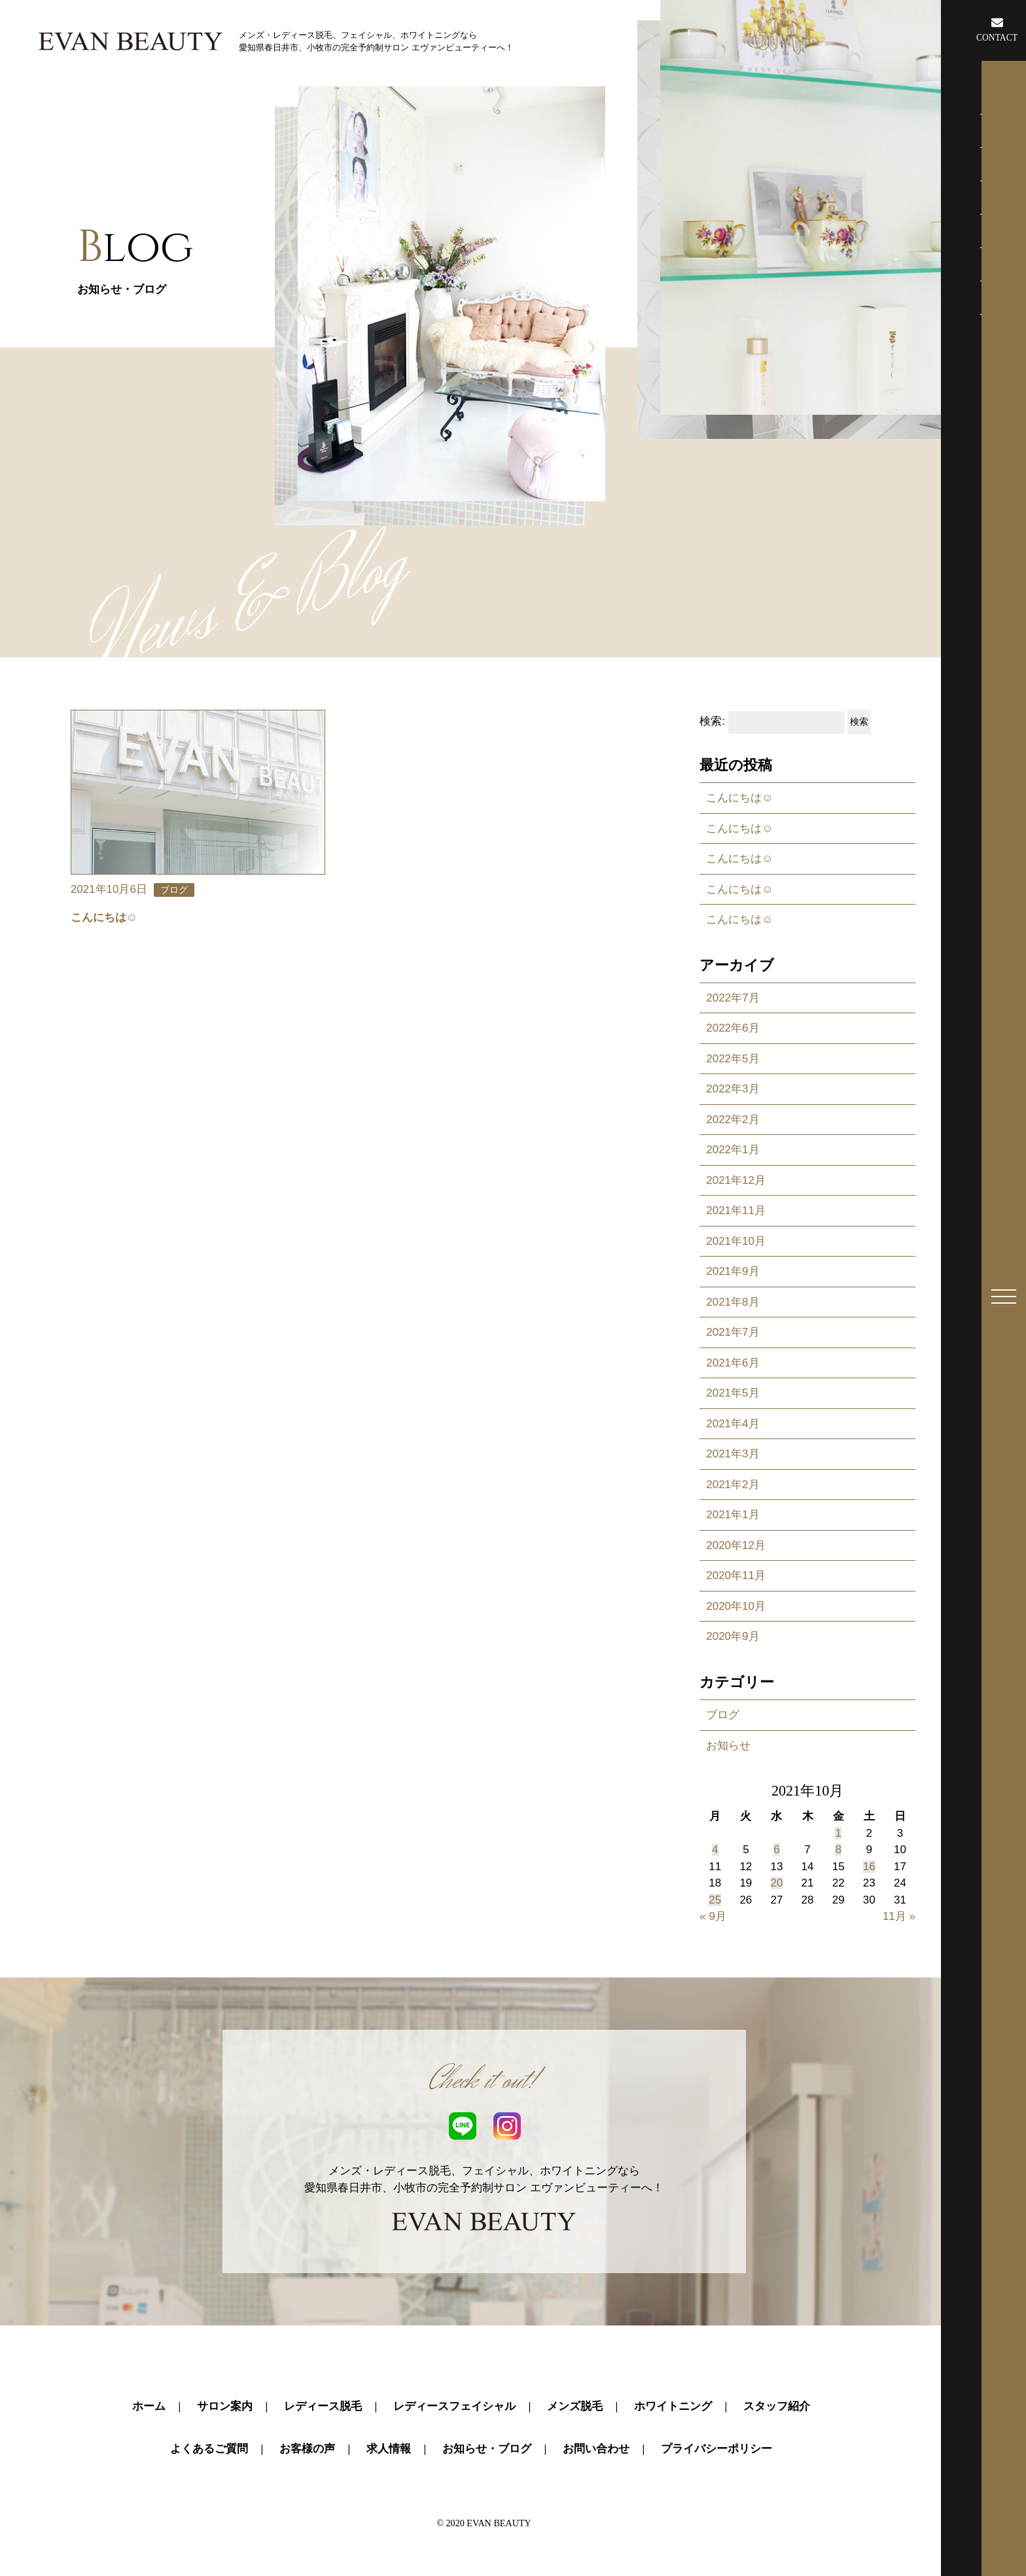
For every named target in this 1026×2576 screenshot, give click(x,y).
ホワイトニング (673, 2406)
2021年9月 (732, 1271)
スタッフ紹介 (776, 2406)
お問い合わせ (596, 2449)
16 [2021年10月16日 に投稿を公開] (869, 1866)
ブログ (722, 1715)
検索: (712, 722)
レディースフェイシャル (454, 2406)
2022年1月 (732, 1149)
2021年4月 (732, 1424)
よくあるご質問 (209, 2449)
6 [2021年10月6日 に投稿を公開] (776, 1849)
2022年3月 (732, 1089)
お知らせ (728, 1745)
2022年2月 (732, 1119)
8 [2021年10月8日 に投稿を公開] (838, 1849)
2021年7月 (732, 1332)
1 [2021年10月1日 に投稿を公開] (838, 1833)
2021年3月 (732, 1454)
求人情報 (388, 2449)
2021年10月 (736, 1241)
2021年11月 (736, 1210)
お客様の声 (307, 2449)
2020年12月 (736, 1545)
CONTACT (997, 29)
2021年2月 (732, 1484)
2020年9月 (732, 1636)
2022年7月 (732, 998)
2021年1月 (732, 1514)
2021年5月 (732, 1393)
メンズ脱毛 (575, 2406)
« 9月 (712, 1916)
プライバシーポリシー (716, 2449)
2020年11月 (736, 1575)
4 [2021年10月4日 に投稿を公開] (715, 1849)
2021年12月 (736, 1180)
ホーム (149, 2406)
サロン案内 (225, 2406)
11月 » (899, 1916)
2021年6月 (732, 1363)
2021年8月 (732, 1302)
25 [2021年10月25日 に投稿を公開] (715, 1900)
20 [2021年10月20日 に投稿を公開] (777, 1883)
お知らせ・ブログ (486, 2449)
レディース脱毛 (323, 2406)
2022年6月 (732, 1028)
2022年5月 (732, 1059)
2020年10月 (736, 1606)
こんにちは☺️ (739, 798)
